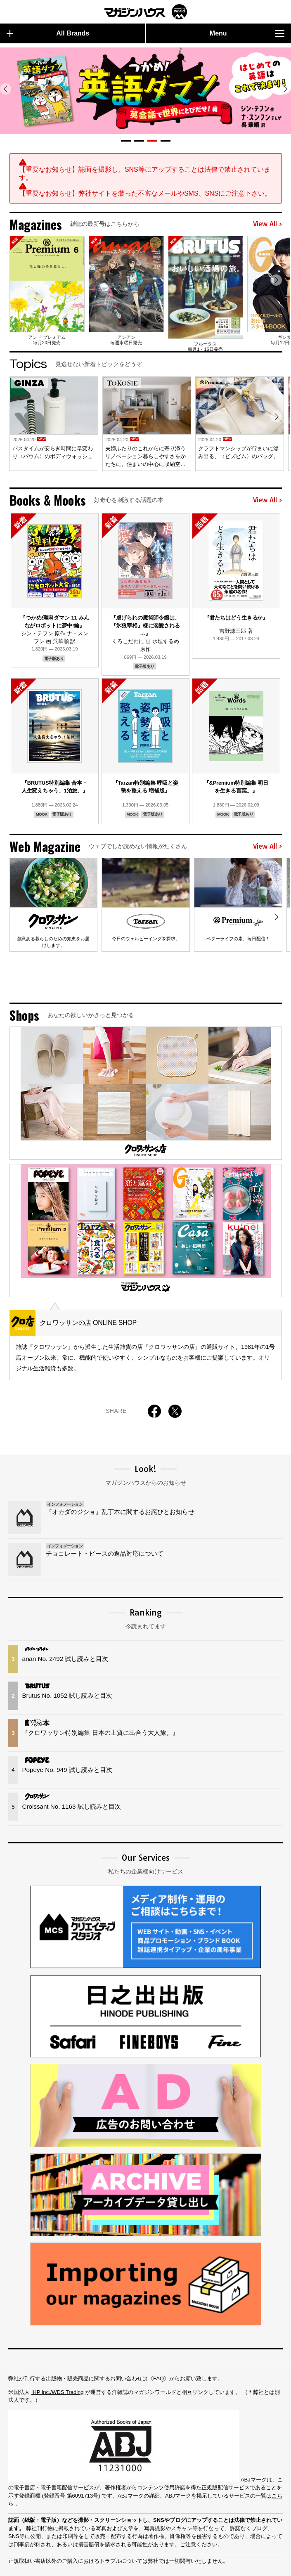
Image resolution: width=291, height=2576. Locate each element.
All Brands (48, 33)
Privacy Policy (71, 2565)
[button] (126, 141)
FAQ (158, 2347)
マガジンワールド (145, 11)
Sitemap (20, 2565)
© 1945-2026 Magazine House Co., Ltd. (217, 2565)
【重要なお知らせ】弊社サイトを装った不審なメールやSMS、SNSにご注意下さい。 (145, 193)
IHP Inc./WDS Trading (57, 2360)
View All (267, 224)
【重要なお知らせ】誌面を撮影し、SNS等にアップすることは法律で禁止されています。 (144, 174)
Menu (247, 33)
